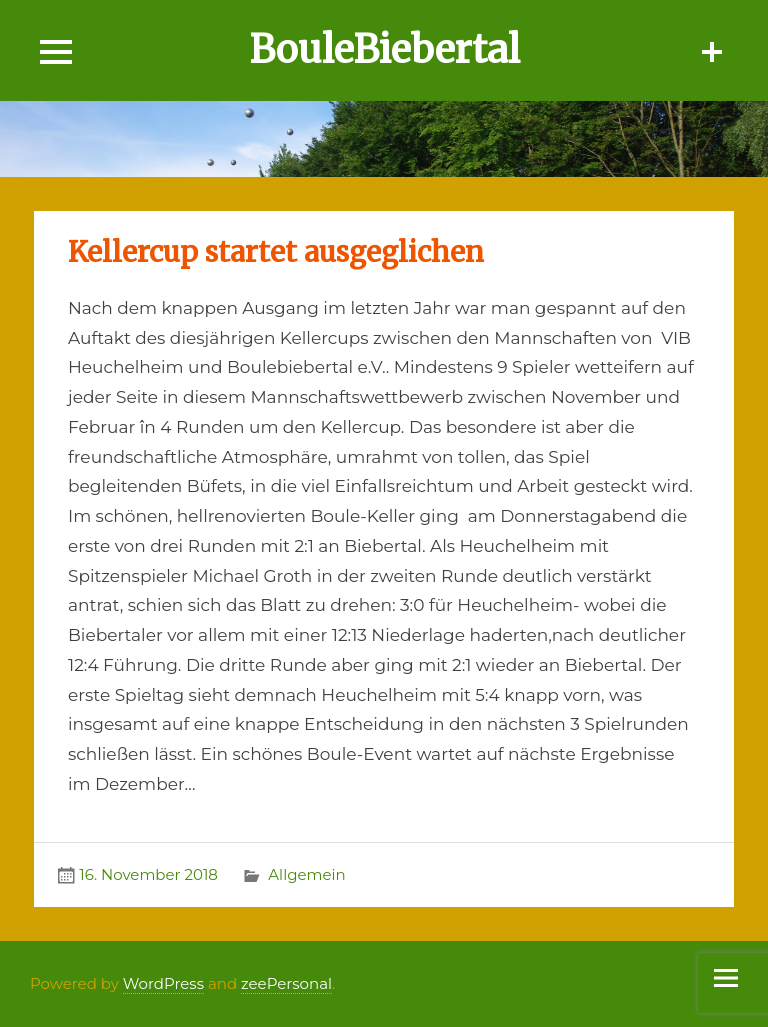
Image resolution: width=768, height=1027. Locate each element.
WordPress (163, 983)
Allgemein (306, 874)
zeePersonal (286, 983)
